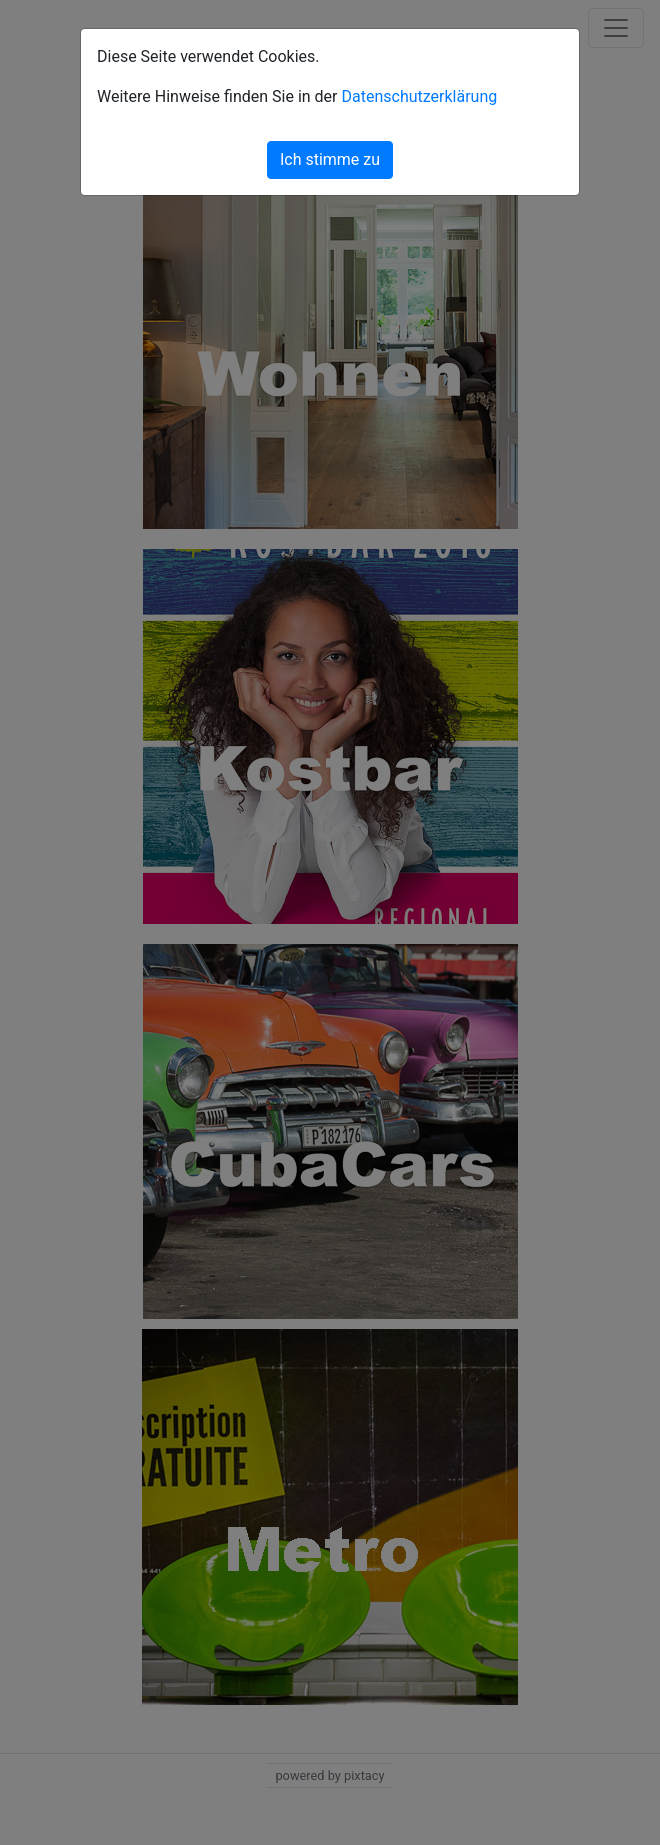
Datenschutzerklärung (419, 96)
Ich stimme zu (330, 159)
